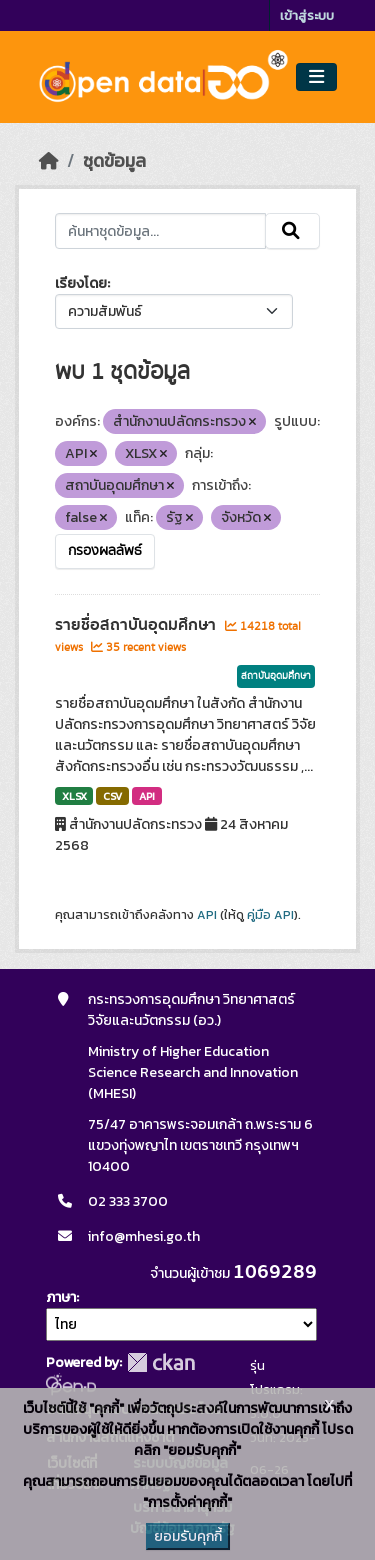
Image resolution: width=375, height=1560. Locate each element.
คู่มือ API (270, 915)
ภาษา (61, 1297)
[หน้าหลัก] (49, 161)
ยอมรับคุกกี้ (188, 1536)
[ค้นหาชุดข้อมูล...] (161, 231)
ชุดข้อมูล (114, 161)
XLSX (74, 796)
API (147, 796)
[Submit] (292, 231)
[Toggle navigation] (316, 77)
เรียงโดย (81, 283)
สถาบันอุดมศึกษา (276, 676)
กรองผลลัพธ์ (105, 551)
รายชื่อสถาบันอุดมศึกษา (137, 625)
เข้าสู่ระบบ (307, 15)
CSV (112, 796)
